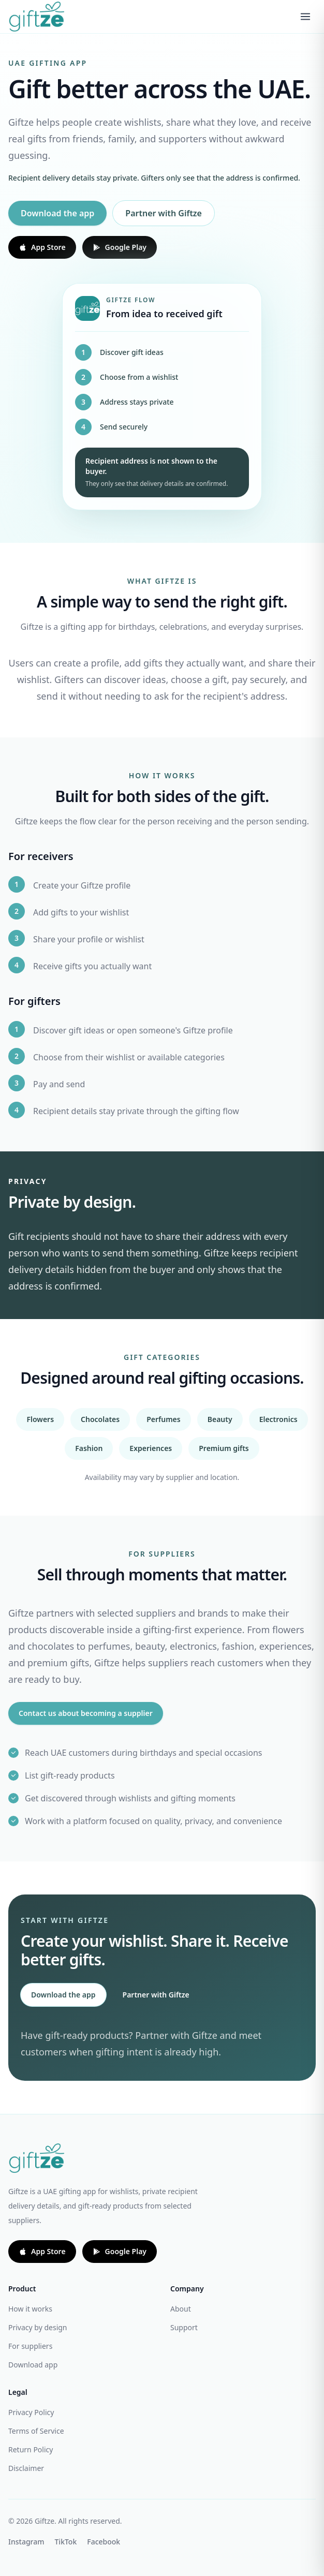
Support (184, 2327)
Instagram (26, 2542)
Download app (32, 2365)
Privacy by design (37, 2327)
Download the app (57, 213)
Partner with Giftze (163, 213)
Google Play (119, 247)
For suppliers (30, 2346)
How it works (30, 2309)
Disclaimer (26, 2468)
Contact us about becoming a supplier (86, 1713)
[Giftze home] (36, 16)
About (180, 2309)
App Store (42, 247)
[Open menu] (305, 16)
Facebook (103, 2542)
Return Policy (30, 2449)
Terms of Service (36, 2431)
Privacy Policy (31, 2412)
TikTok (66, 2542)
